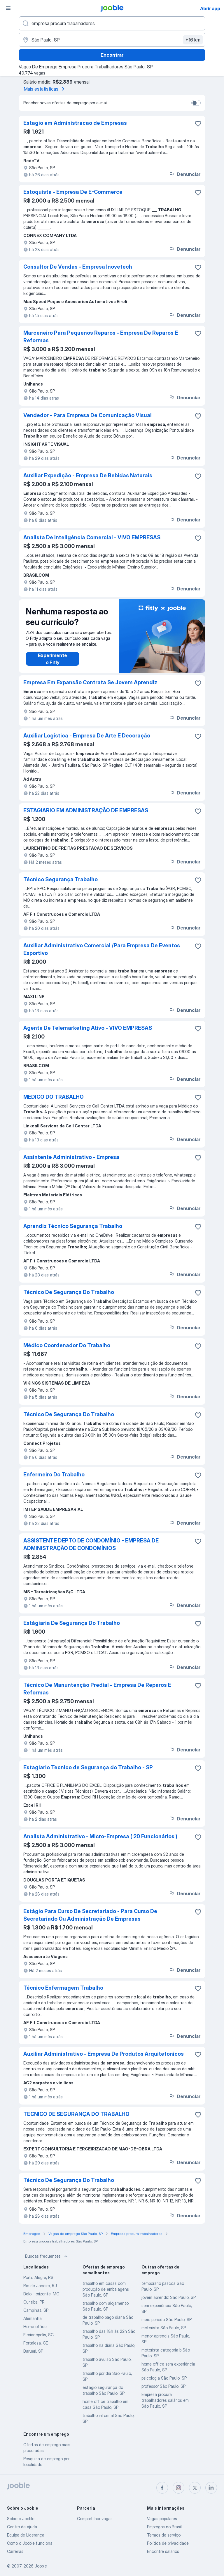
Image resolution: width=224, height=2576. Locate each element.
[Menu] (8, 8)
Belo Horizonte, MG (41, 2293)
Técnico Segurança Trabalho (60, 879)
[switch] (196, 103)
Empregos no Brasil (164, 2526)
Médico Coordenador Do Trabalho (66, 1345)
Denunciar (184, 174)
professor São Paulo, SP (163, 2386)
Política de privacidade (168, 2543)
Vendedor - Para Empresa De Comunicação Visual (87, 415)
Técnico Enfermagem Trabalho (63, 1988)
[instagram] (178, 2488)
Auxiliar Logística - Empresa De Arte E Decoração (86, 735)
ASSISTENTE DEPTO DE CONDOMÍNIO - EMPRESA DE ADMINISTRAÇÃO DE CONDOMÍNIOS (91, 1544)
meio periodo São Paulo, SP (166, 2319)
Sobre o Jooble (20, 2518)
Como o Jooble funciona (29, 2543)
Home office (35, 2326)
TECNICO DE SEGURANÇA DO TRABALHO (76, 2114)
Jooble (41, 2565)
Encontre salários (163, 2551)
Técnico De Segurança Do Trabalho (68, 1292)
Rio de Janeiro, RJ (40, 2285)
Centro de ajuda (22, 2526)
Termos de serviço (164, 2534)
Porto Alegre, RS (38, 2277)
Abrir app (210, 8)
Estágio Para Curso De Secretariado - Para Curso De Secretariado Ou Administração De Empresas (90, 1915)
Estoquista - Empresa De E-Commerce (73, 192)
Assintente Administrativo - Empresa (71, 1157)
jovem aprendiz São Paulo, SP (168, 2297)
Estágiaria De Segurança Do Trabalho (71, 1623)
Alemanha (32, 2318)
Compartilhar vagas (95, 2518)
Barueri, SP (33, 2351)
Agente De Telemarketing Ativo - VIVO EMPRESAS (87, 1028)
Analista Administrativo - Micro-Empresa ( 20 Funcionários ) (100, 1836)
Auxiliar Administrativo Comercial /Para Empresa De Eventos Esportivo (101, 949)
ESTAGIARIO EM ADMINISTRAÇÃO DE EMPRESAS (85, 810)
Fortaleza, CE (35, 2342)
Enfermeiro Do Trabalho (54, 1474)
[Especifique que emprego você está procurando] (112, 23)
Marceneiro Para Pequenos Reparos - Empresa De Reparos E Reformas (100, 336)
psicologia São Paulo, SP (164, 2377)
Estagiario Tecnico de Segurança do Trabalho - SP (88, 1767)
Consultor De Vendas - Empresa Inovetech (77, 267)
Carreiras (15, 2551)
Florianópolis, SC (38, 2334)
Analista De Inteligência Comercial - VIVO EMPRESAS (91, 537)
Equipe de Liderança (25, 2534)
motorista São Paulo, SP (163, 2327)
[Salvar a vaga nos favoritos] (198, 124)
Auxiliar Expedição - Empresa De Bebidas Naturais (87, 475)
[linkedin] (211, 2488)
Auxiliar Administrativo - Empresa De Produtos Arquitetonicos (103, 2054)
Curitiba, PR (34, 2301)
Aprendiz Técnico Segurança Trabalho (72, 1226)
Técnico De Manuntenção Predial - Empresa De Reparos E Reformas (97, 1689)
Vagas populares (162, 2518)
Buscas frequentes (47, 2256)
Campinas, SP (35, 2310)
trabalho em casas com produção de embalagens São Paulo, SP (106, 2289)
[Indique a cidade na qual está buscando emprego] (112, 40)
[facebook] (162, 2488)
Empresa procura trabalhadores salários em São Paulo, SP (165, 2400)
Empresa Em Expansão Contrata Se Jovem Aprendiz (90, 682)
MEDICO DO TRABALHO (53, 1097)
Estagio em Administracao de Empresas (75, 123)
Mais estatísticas (45, 88)
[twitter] (195, 2488)
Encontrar (112, 55)
